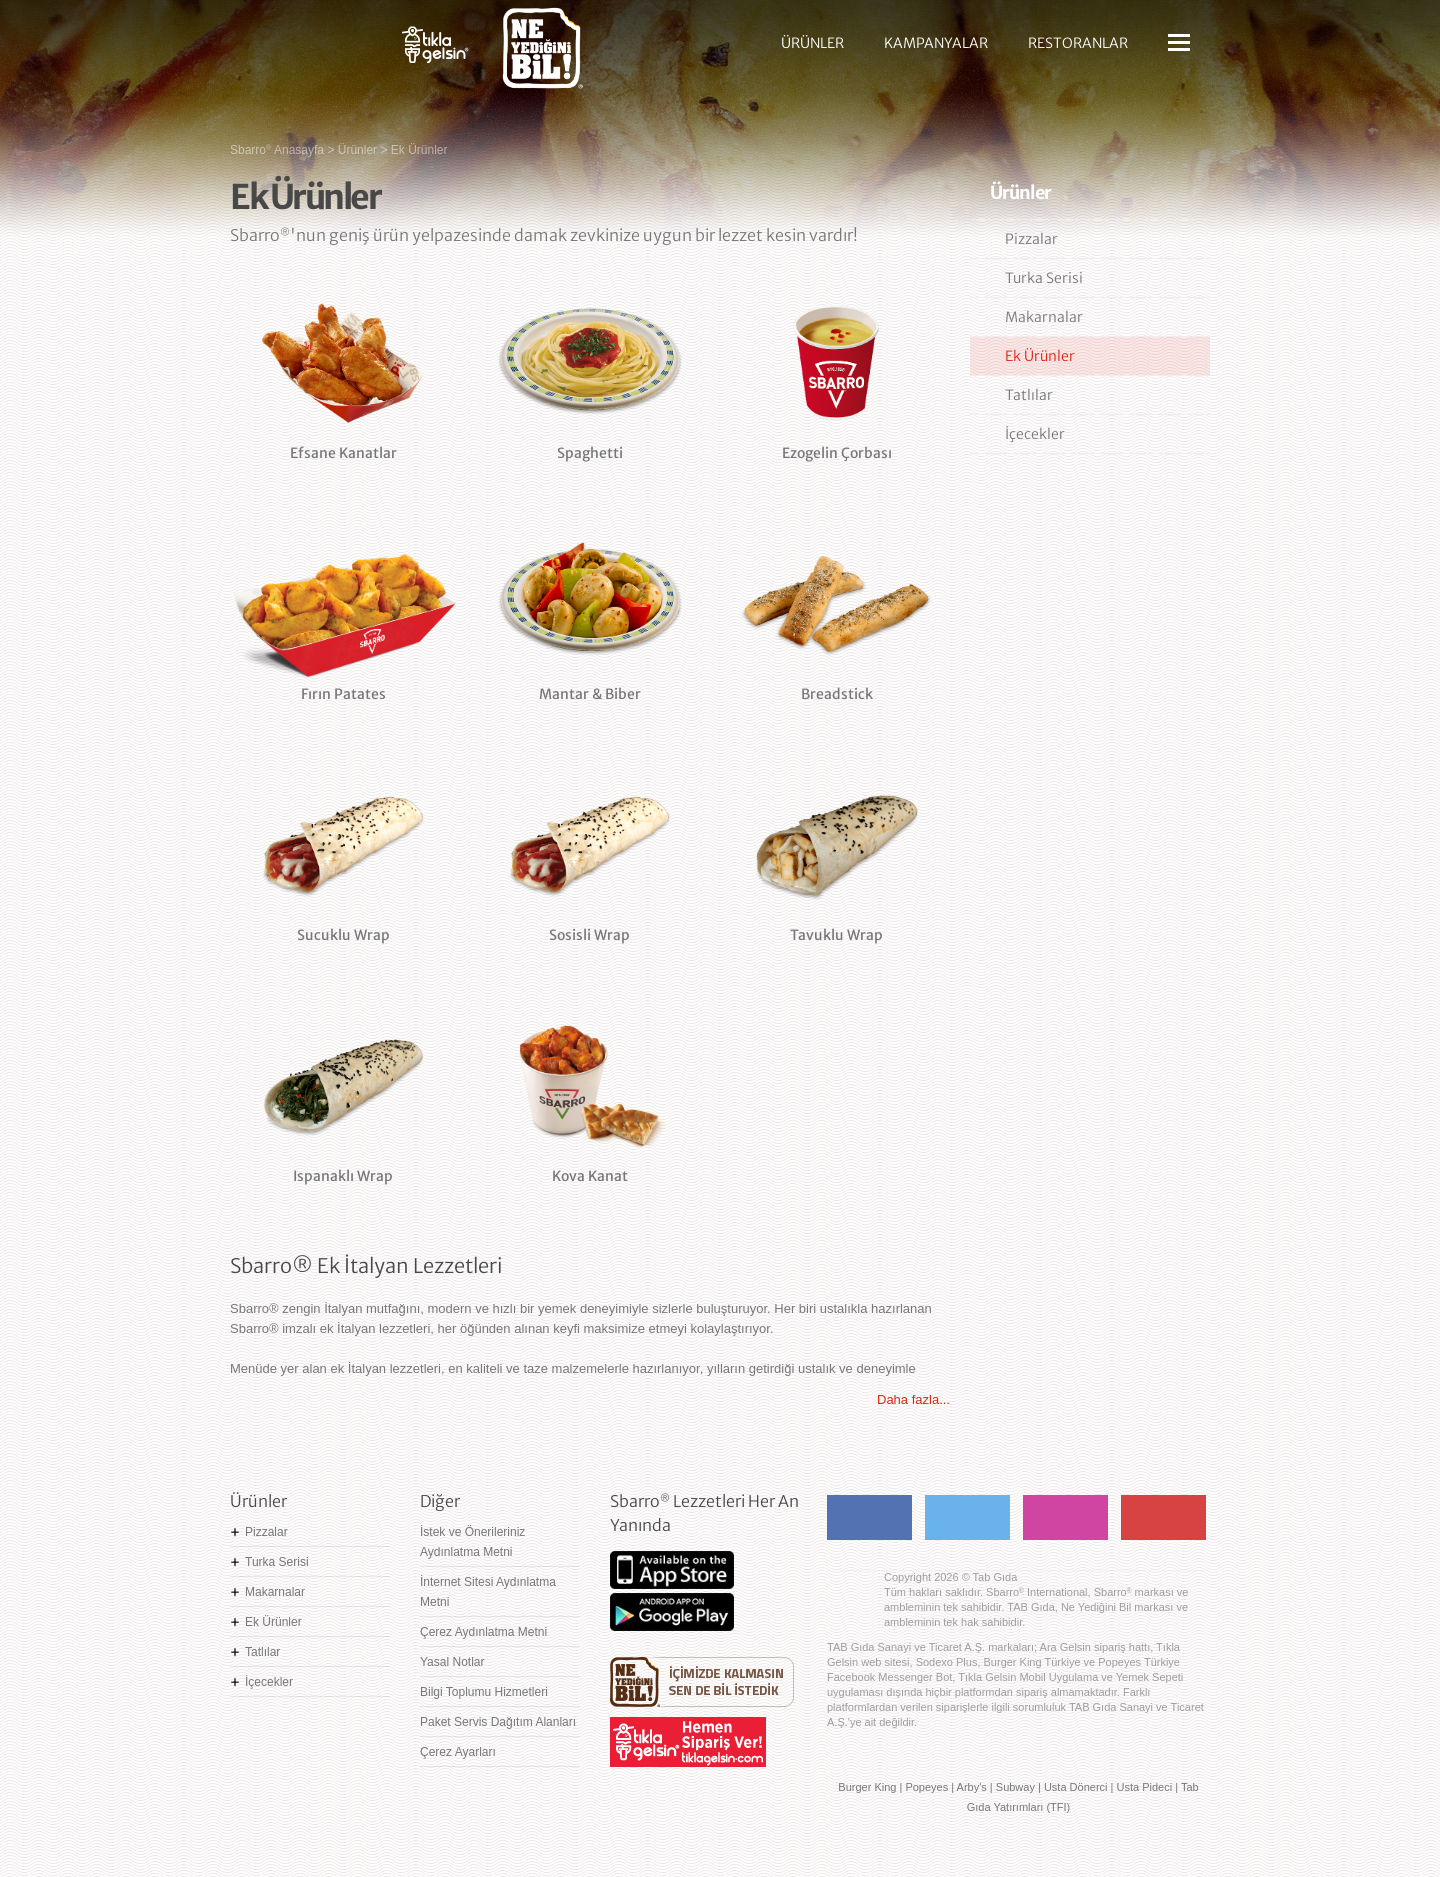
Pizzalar (1031, 239)
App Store (672, 1570)
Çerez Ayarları (458, 1752)
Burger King (867, 1787)
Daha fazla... (913, 1399)
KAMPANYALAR (936, 43)
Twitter (967, 1517)
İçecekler (1035, 434)
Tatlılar (1029, 395)
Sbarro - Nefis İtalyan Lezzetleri (300, 55)
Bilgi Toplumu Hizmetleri (484, 1692)
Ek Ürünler (1040, 356)
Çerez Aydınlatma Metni (483, 1632)
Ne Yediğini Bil (702, 1682)
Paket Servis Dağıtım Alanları (498, 1722)
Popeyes (926, 1787)
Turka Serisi (1044, 278)
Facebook (869, 1517)
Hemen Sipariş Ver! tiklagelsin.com (688, 1742)
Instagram (1065, 1517)
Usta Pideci (1144, 1787)
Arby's (972, 1787)
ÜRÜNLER (812, 43)
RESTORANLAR (1078, 43)
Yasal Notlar (452, 1662)
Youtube (1163, 1517)
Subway (1015, 1787)
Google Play (672, 1612)
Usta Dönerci (1076, 1787)
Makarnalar (1044, 317)
